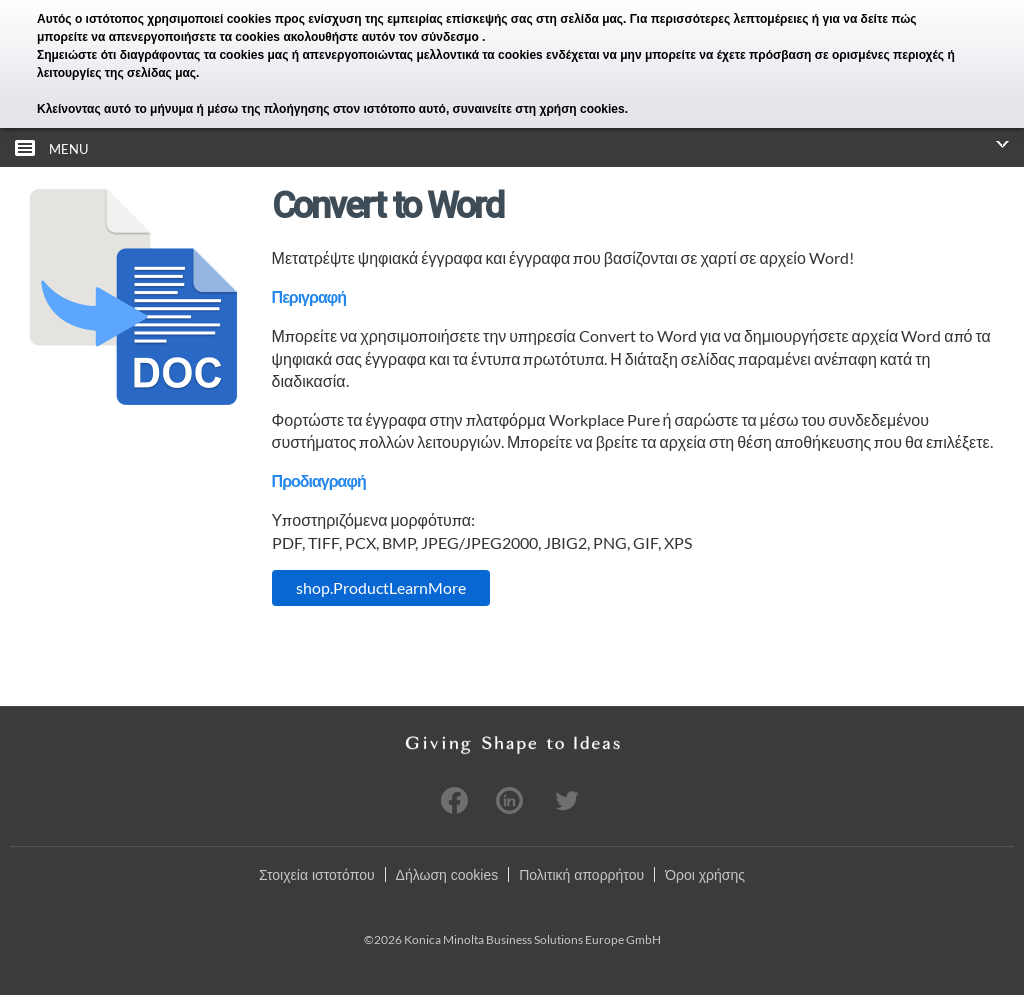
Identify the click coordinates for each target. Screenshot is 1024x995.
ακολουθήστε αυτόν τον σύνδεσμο (382, 37)
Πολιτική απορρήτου (581, 875)
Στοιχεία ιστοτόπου (317, 875)
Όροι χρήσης (705, 875)
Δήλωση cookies (447, 875)
